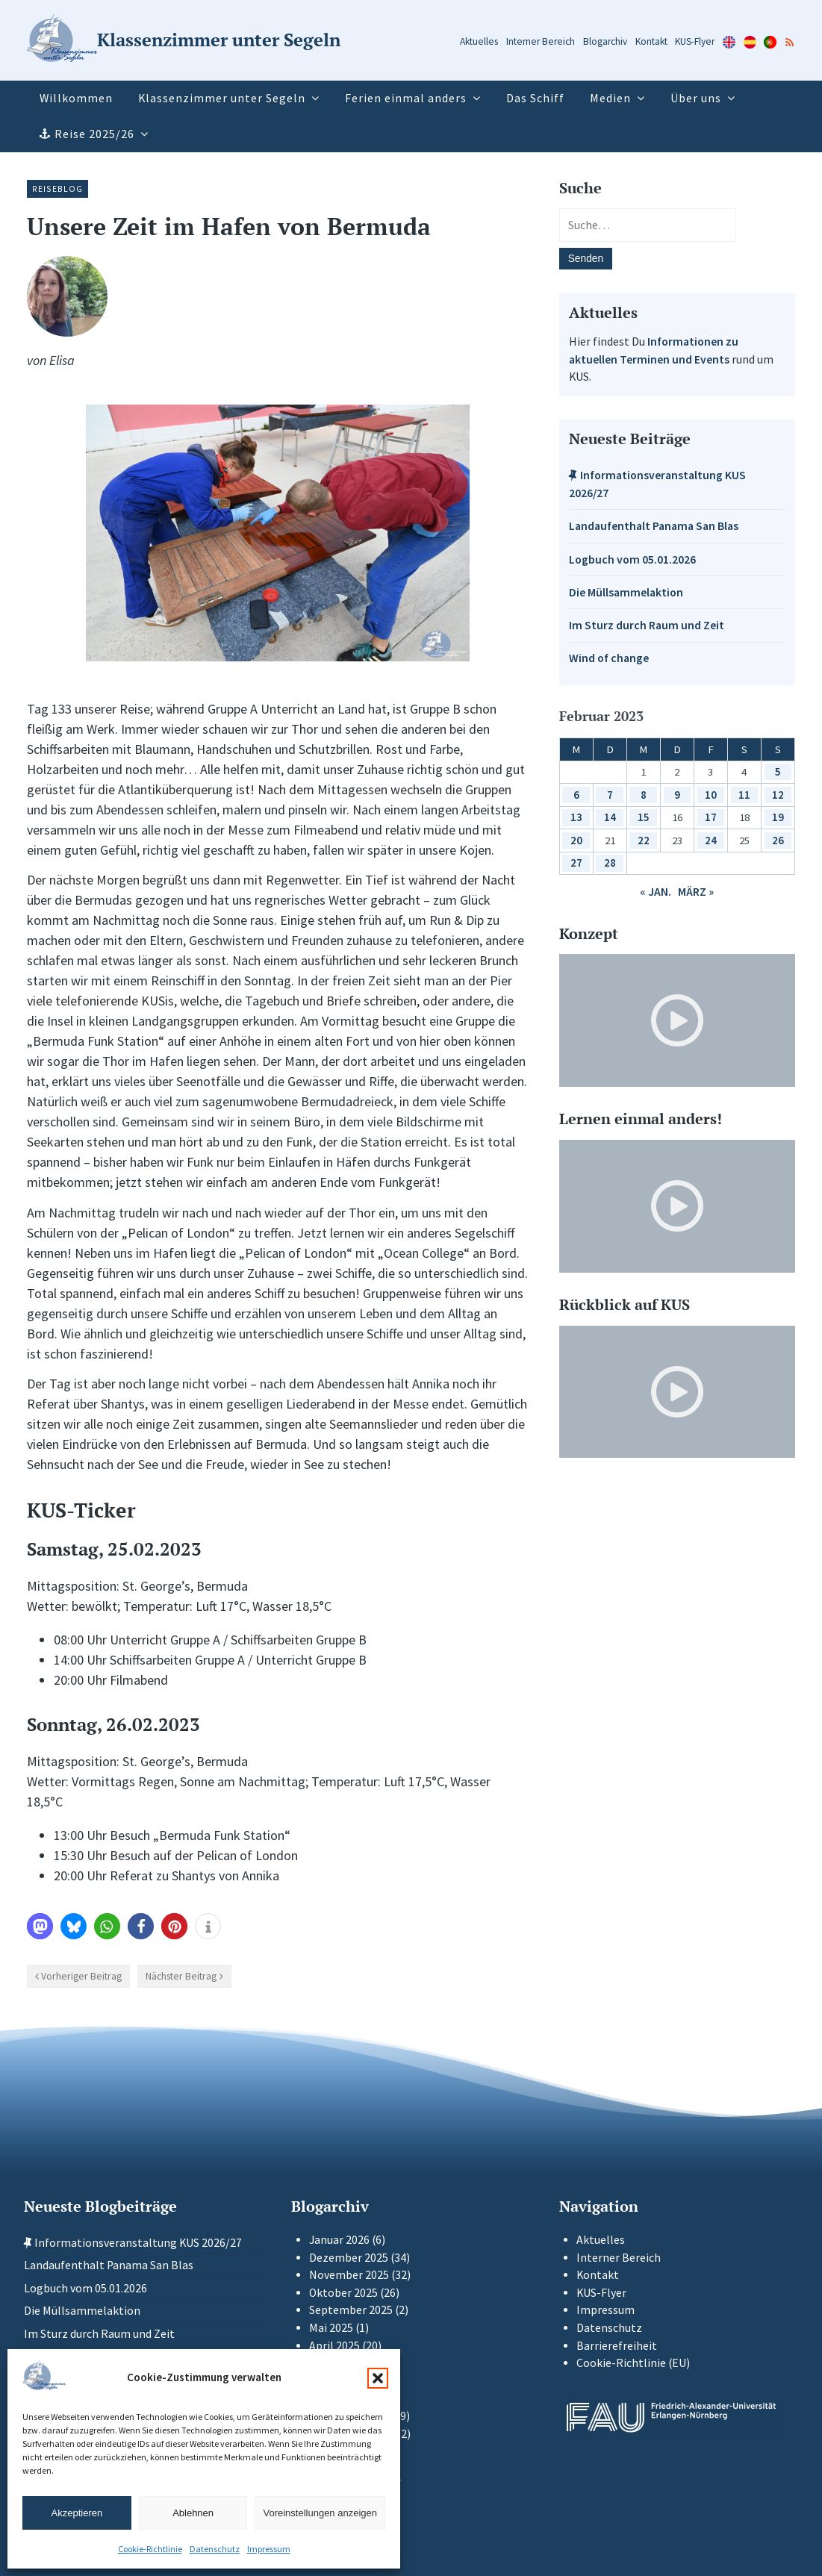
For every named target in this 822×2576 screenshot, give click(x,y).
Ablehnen (193, 2513)
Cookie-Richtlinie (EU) (633, 2363)
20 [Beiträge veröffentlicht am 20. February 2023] (576, 840)
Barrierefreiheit (616, 2346)
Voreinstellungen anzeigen (320, 2513)
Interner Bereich (540, 41)
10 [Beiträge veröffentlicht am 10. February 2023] (711, 795)
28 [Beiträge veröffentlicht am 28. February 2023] (610, 862)
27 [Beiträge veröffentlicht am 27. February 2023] (576, 862)
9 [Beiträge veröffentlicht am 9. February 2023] (677, 795)
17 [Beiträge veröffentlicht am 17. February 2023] (711, 817)
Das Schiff (535, 98)
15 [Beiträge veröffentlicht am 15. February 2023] (644, 817)
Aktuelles (479, 41)
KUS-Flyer (694, 41)
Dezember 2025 (348, 2258)
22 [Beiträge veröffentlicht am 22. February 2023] (644, 840)
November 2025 (349, 2275)
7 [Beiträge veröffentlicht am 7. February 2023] (610, 795)
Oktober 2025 (343, 2293)
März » (696, 892)
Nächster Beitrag (181, 1976)
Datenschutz (215, 2548)
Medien (610, 98)
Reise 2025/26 (94, 134)
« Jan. (655, 892)
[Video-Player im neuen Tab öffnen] (677, 1020)
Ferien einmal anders (406, 98)
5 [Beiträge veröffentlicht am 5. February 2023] (778, 771)
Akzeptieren (77, 2513)
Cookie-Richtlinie (150, 2548)
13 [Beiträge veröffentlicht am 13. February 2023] (576, 817)
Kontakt (651, 41)
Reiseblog (57, 188)
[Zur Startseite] (183, 40)
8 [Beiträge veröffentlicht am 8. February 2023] (644, 795)
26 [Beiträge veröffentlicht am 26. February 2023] (778, 840)
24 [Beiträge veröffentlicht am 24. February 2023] (711, 840)
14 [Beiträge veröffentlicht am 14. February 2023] (610, 817)
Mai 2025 (331, 2328)
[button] (377, 2378)
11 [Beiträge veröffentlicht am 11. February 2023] (744, 795)
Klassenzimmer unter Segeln (221, 98)
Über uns (695, 98)
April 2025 (334, 2346)
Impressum (268, 2548)
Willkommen (76, 98)
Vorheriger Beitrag (81, 1976)
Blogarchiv (605, 41)
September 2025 (351, 2310)
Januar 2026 (339, 2240)
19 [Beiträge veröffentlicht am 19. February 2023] (778, 817)
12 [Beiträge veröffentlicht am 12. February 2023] (778, 795)
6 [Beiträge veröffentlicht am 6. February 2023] (576, 795)
